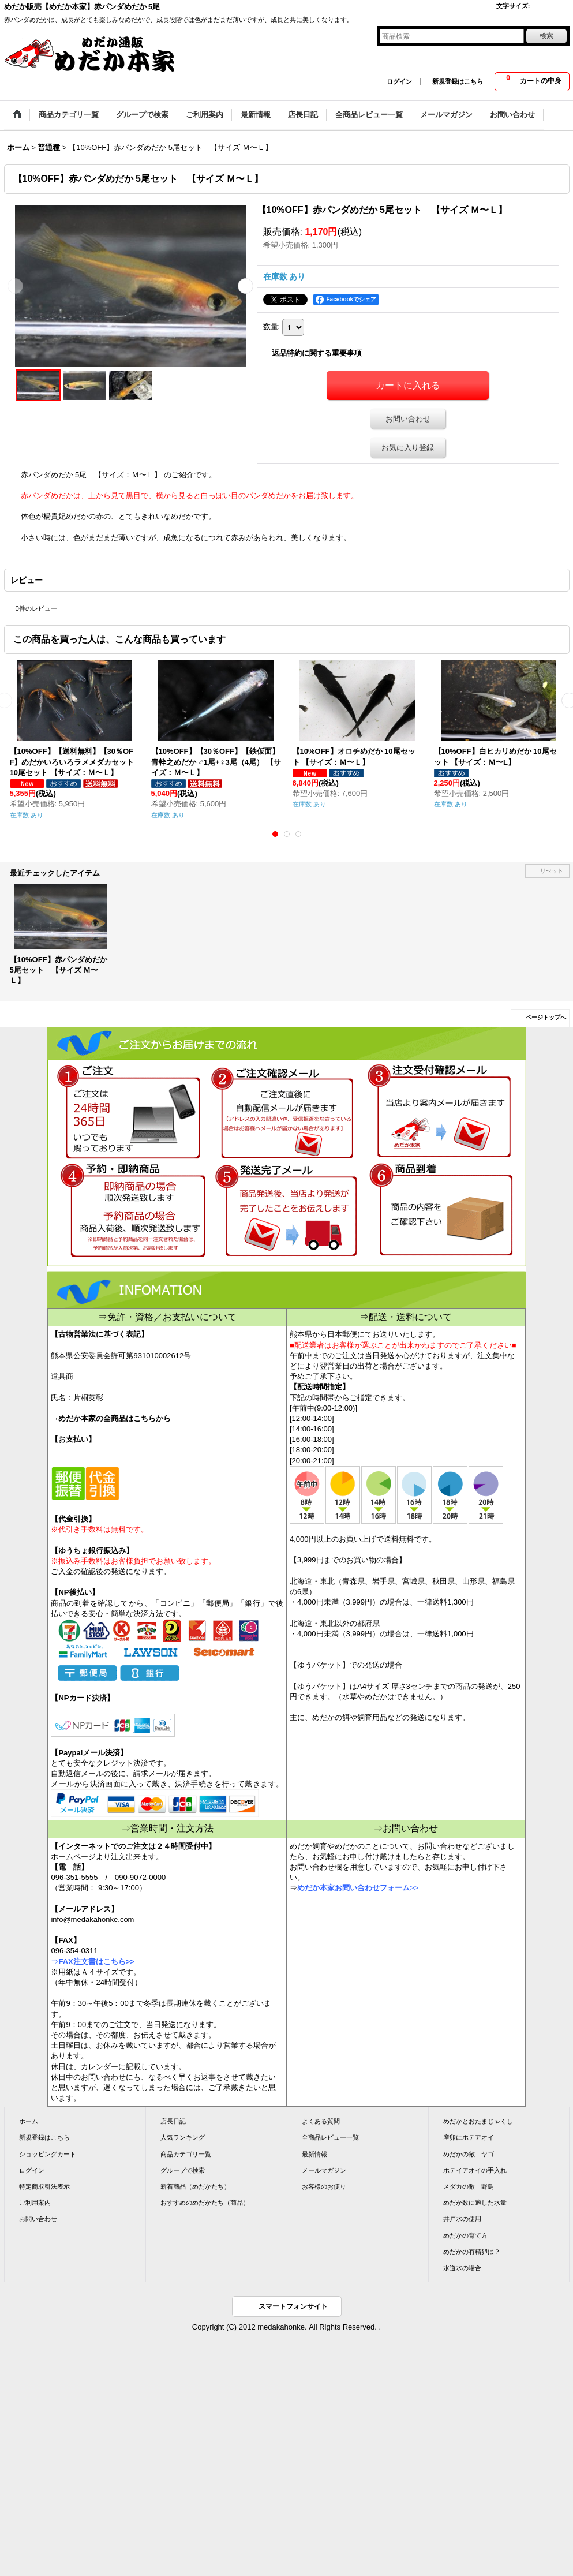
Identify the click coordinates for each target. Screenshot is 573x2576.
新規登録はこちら (457, 81)
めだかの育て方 (465, 2235)
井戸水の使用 (462, 2218)
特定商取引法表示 (44, 2186)
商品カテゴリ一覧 (185, 2154)
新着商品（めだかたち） (195, 2186)
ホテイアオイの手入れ (475, 2170)
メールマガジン (324, 2170)
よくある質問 (321, 2121)
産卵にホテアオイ (468, 2137)
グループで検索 (182, 2170)
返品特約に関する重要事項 (317, 353)
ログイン (399, 81)
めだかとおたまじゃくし (478, 2121)
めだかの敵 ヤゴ (468, 2154)
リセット (551, 871)
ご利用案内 (35, 2202)
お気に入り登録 (407, 447)
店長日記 (173, 2121)
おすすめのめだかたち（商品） (204, 2202)
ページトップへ (546, 1017)
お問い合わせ (407, 418)
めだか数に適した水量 (475, 2202)
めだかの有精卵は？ (471, 2251)
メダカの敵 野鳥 (468, 2186)
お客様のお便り (324, 2186)
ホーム (28, 2121)
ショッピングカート (47, 2154)
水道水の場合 (462, 2267)
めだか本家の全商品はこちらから (114, 1418)
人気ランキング (182, 2137)
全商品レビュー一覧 (330, 2137)
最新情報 (314, 2154)
